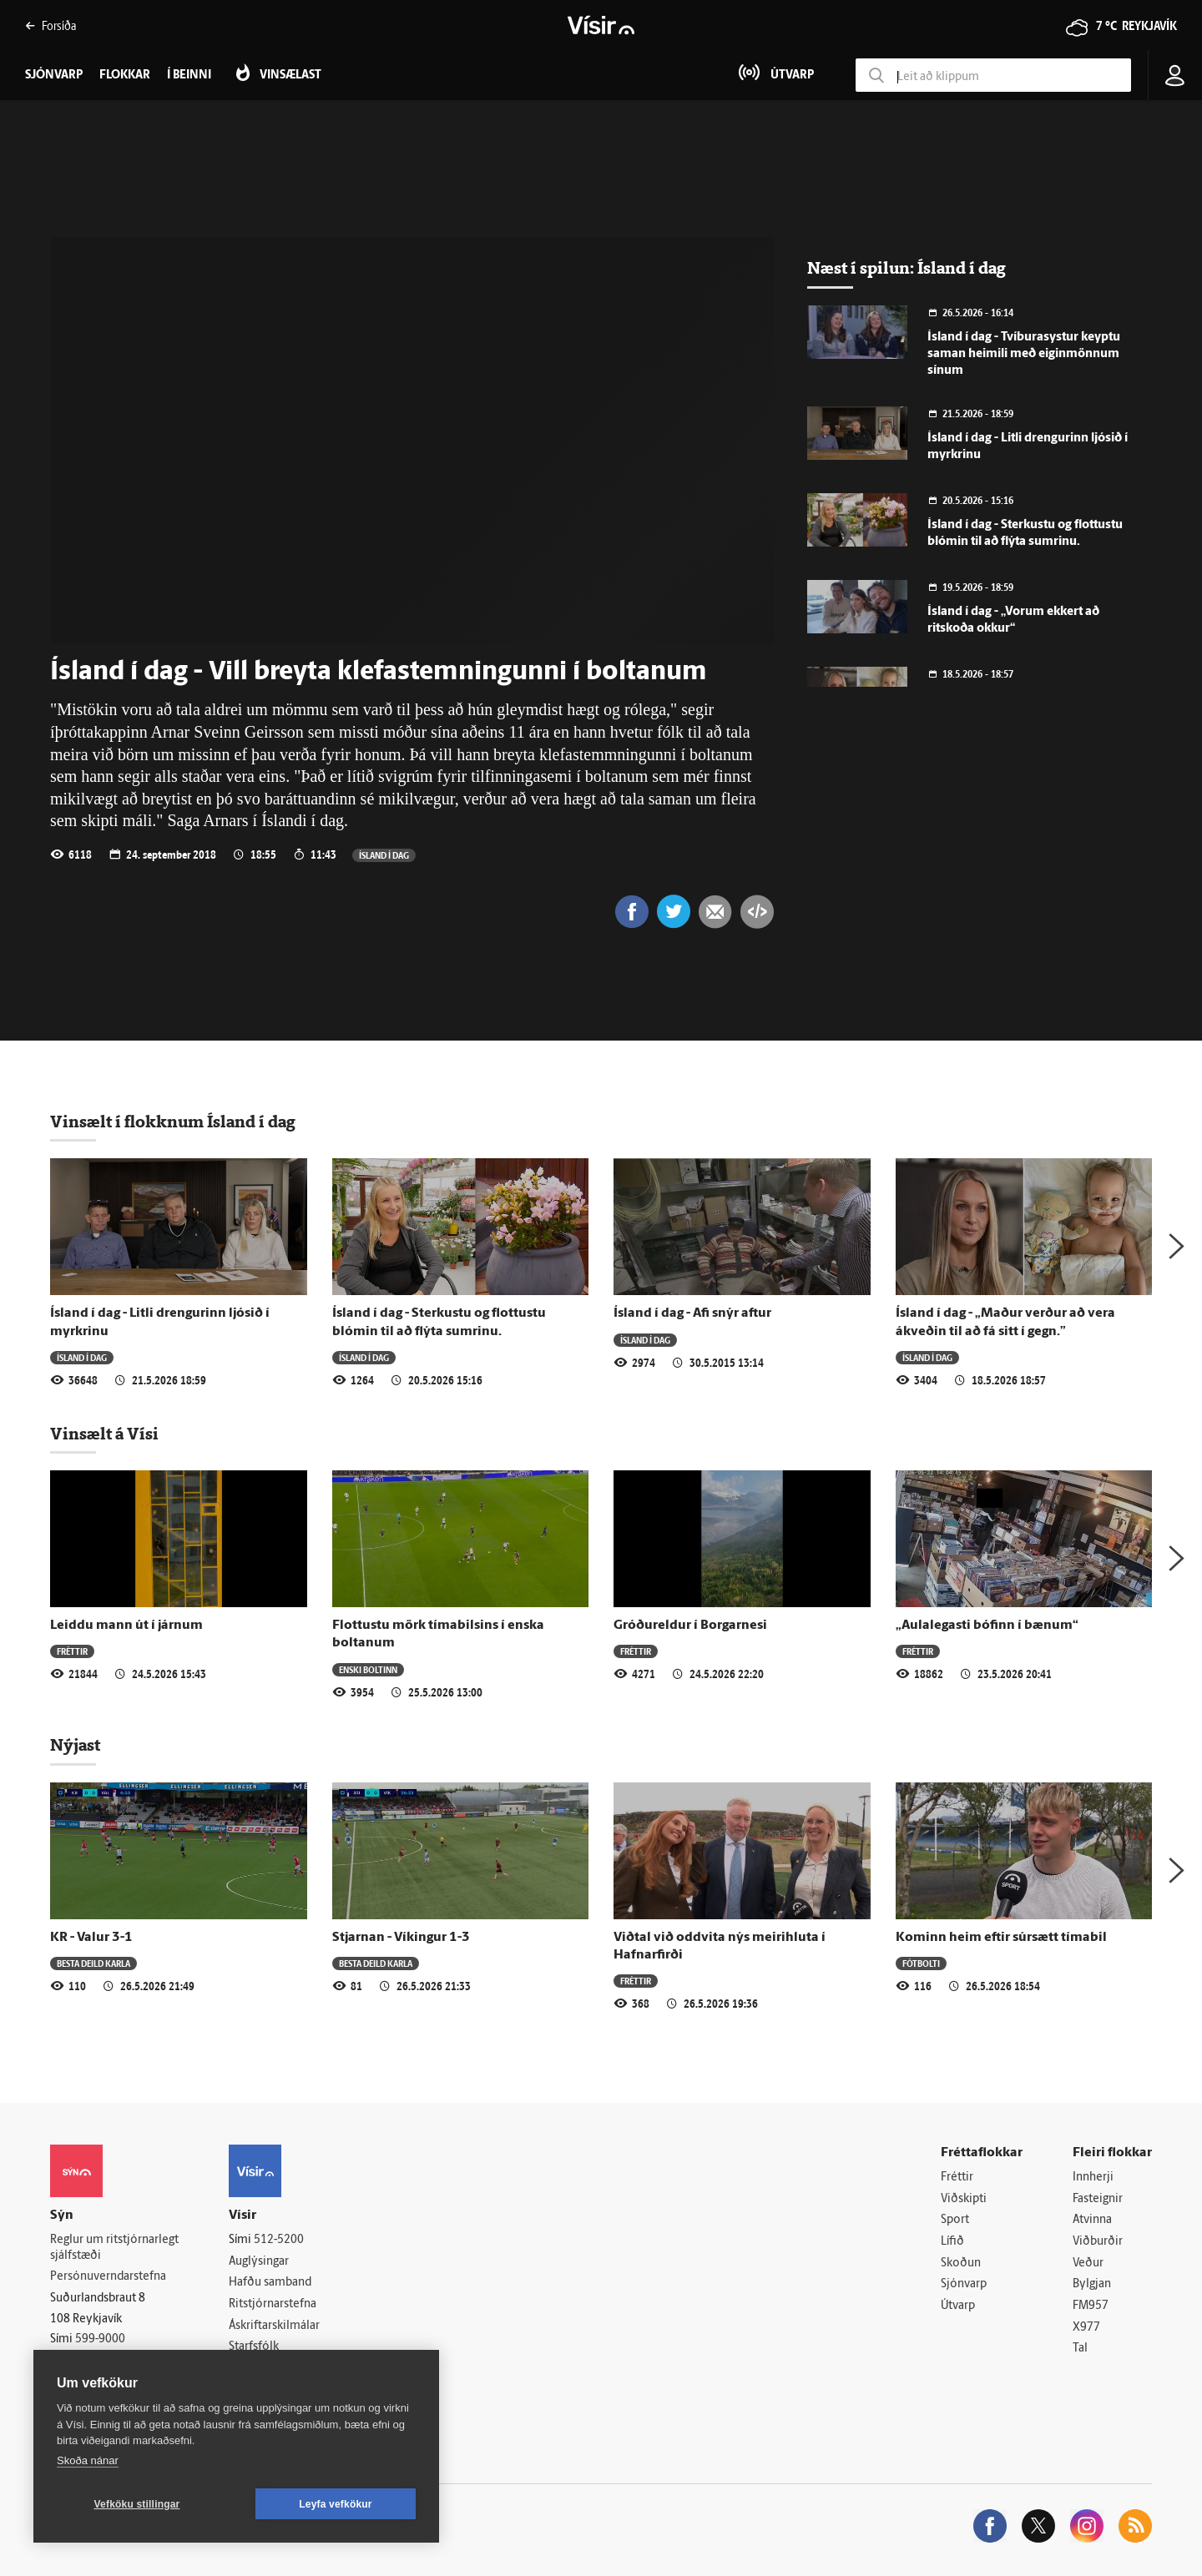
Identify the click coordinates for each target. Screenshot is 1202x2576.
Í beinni (189, 75)
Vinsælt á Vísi (104, 1433)
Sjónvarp (964, 2284)
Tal (1080, 2348)
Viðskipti (964, 2199)
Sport (955, 2220)
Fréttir (72, 1651)
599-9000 (100, 2339)
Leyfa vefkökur (335, 2504)
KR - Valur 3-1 (91, 1937)
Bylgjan (1092, 2284)
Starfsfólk (254, 2347)
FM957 (1091, 2306)
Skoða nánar (88, 2460)
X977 (1086, 2327)
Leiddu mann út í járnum (126, 1625)
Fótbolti (921, 1963)
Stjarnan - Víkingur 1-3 (401, 1937)
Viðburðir (1098, 2242)
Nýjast (75, 1744)
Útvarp (958, 2306)
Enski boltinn (368, 1669)
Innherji (1093, 2177)
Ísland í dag (384, 855)
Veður (1088, 2263)
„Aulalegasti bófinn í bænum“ (987, 1625)
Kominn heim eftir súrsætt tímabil (1001, 1937)
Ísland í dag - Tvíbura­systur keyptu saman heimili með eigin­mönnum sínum (1023, 354)
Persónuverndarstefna (108, 2277)
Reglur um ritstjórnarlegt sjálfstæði (114, 2248)
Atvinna (1092, 2220)
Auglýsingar (259, 2262)
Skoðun (961, 2263)
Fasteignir (1098, 2199)
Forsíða (50, 25)
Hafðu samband (270, 2282)
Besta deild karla (93, 1963)
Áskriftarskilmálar (274, 2326)
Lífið (952, 2242)
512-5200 (279, 2240)
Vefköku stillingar (137, 2504)
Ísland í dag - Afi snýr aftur (692, 1313)
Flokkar (124, 75)
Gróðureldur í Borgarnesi (690, 1625)
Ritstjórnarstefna (272, 2304)
